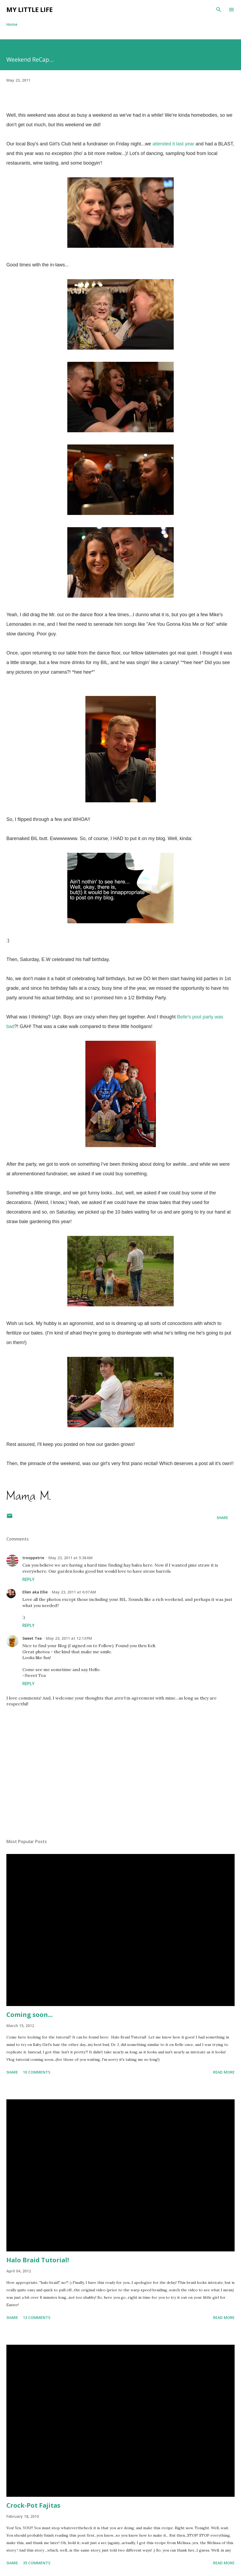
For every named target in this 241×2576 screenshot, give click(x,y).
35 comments (36, 2562)
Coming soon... (29, 2014)
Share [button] (222, 1517)
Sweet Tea (32, 1638)
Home (11, 24)
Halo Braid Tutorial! (37, 2259)
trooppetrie (33, 1557)
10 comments (36, 2072)
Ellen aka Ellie (35, 1592)
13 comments (36, 2317)
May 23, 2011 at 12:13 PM (69, 1638)
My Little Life (29, 9)
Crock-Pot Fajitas (33, 2505)
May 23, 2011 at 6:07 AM (74, 1592)
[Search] (218, 9)
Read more (224, 2072)
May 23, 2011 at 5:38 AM (70, 1557)
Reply (28, 1579)
